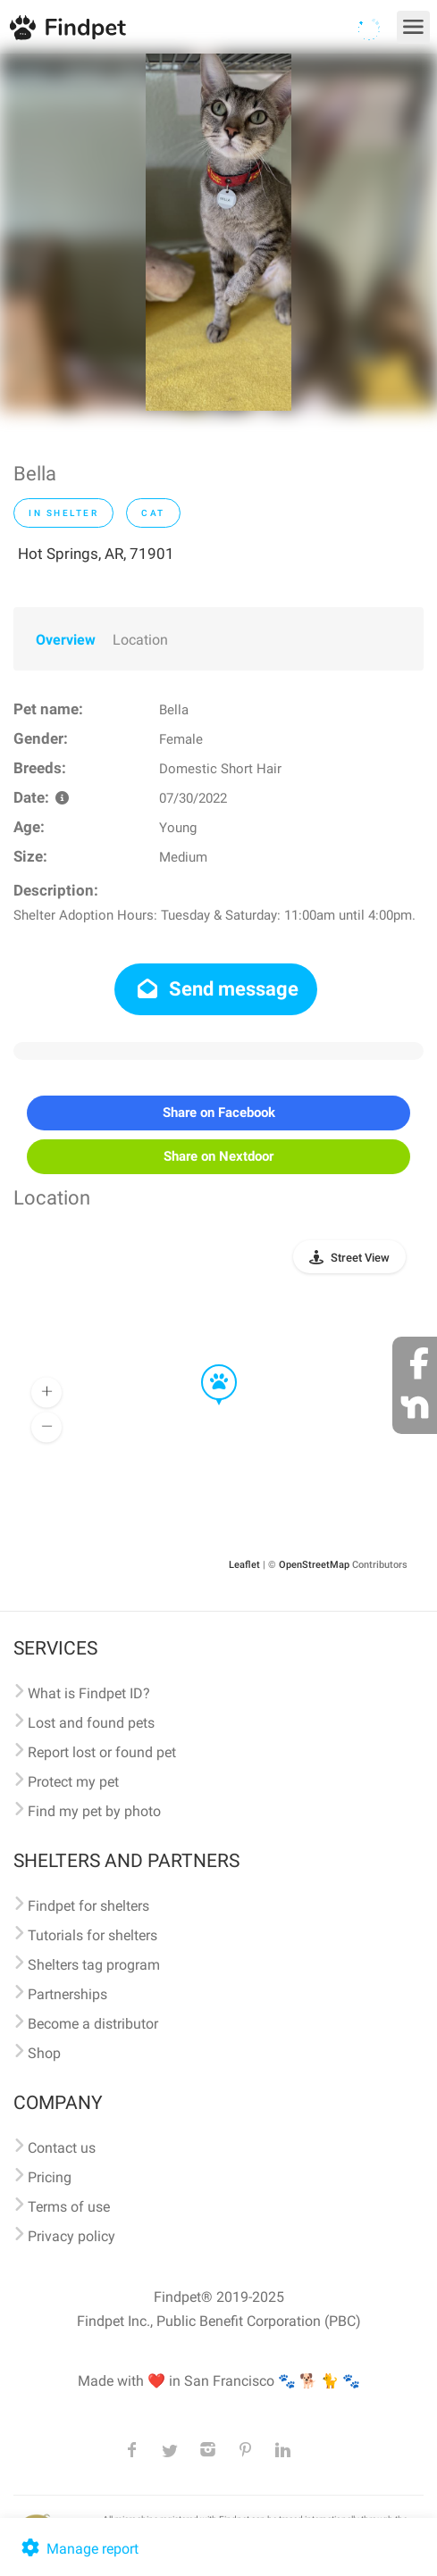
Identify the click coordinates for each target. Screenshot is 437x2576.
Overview (66, 639)
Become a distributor (93, 2023)
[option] (218, 232)
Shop (44, 2053)
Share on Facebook (219, 1113)
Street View (360, 1257)
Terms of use (69, 2206)
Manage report (78, 2548)
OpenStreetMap (314, 1565)
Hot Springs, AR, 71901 (96, 554)
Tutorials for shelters (92, 1935)
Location (140, 639)
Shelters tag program (94, 1964)
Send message (215, 989)
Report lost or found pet (102, 1752)
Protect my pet (73, 1781)
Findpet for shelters (88, 1905)
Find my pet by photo (94, 1811)
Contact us (62, 2147)
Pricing (49, 2177)
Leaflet (244, 1565)
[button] (206, 1365)
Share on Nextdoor (218, 1156)
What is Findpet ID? (89, 1693)
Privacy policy (71, 2236)
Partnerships (67, 1994)
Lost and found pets (91, 1722)
